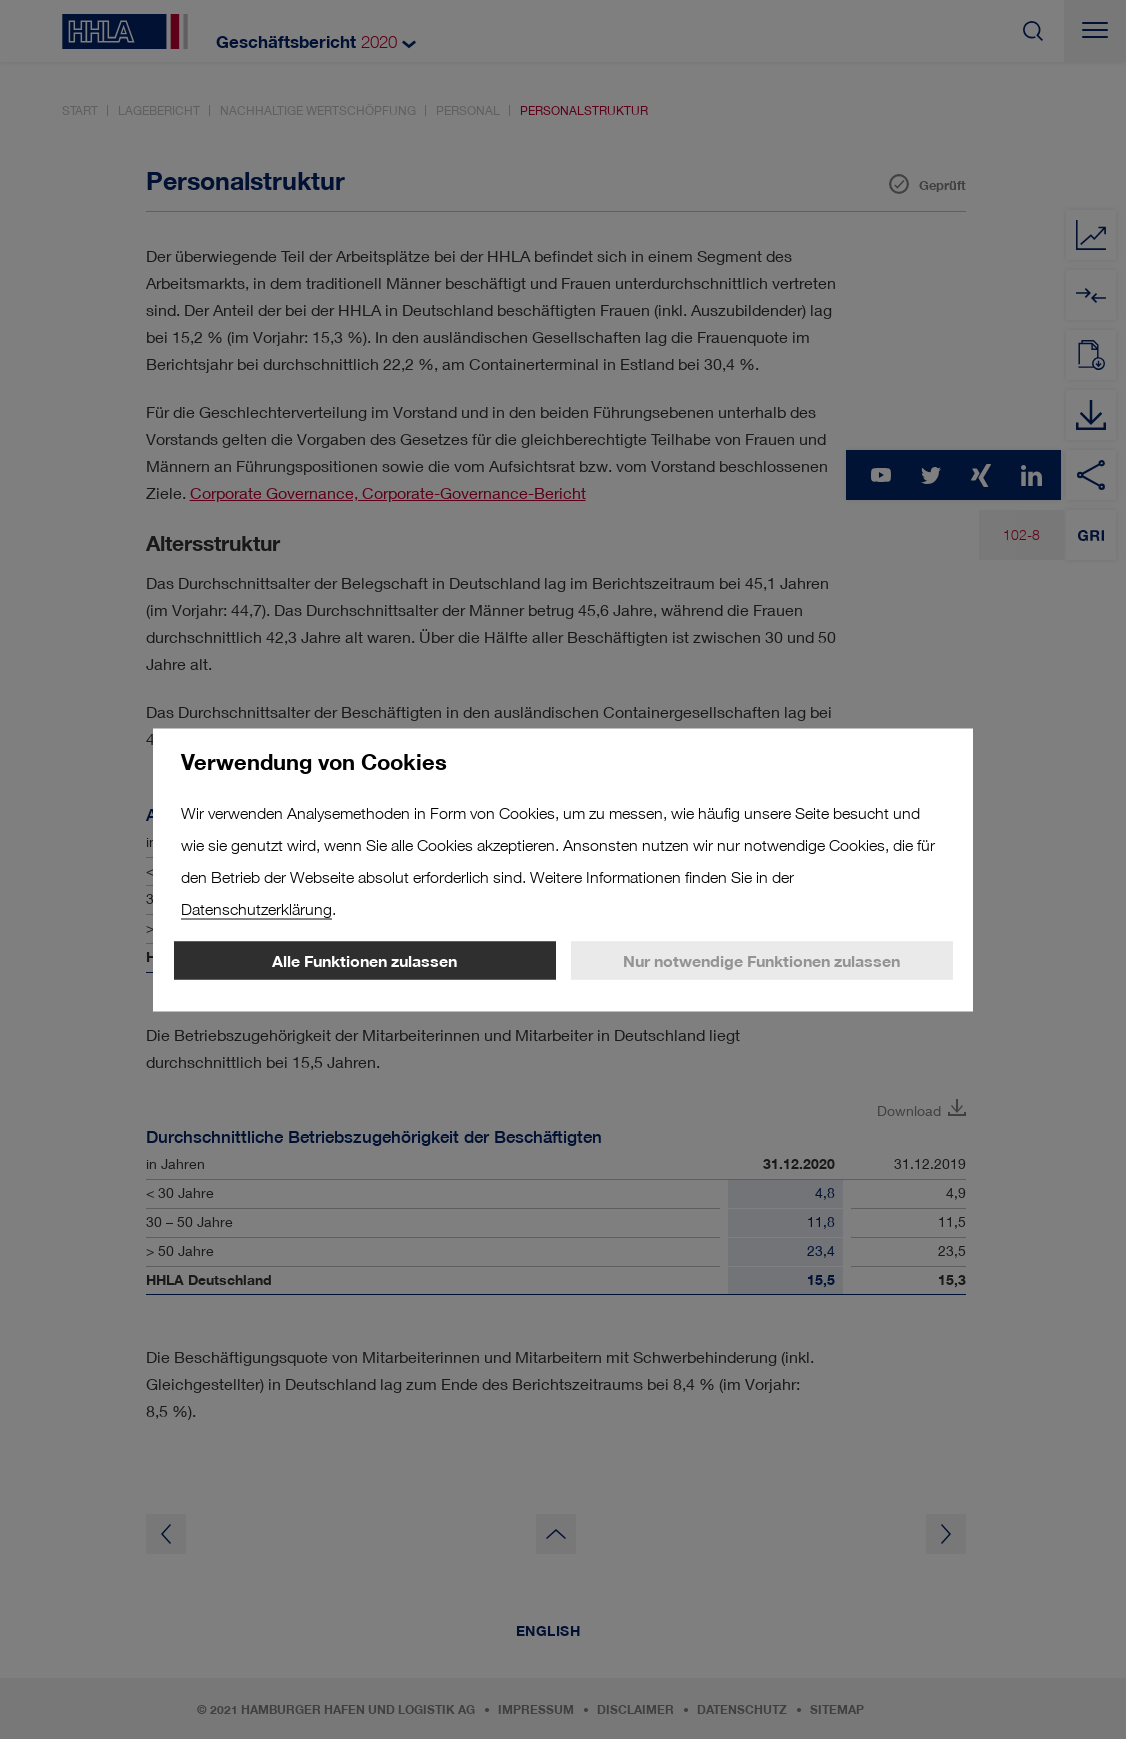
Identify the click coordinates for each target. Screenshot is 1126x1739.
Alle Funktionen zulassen (364, 960)
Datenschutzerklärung (256, 908)
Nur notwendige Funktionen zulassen (761, 960)
